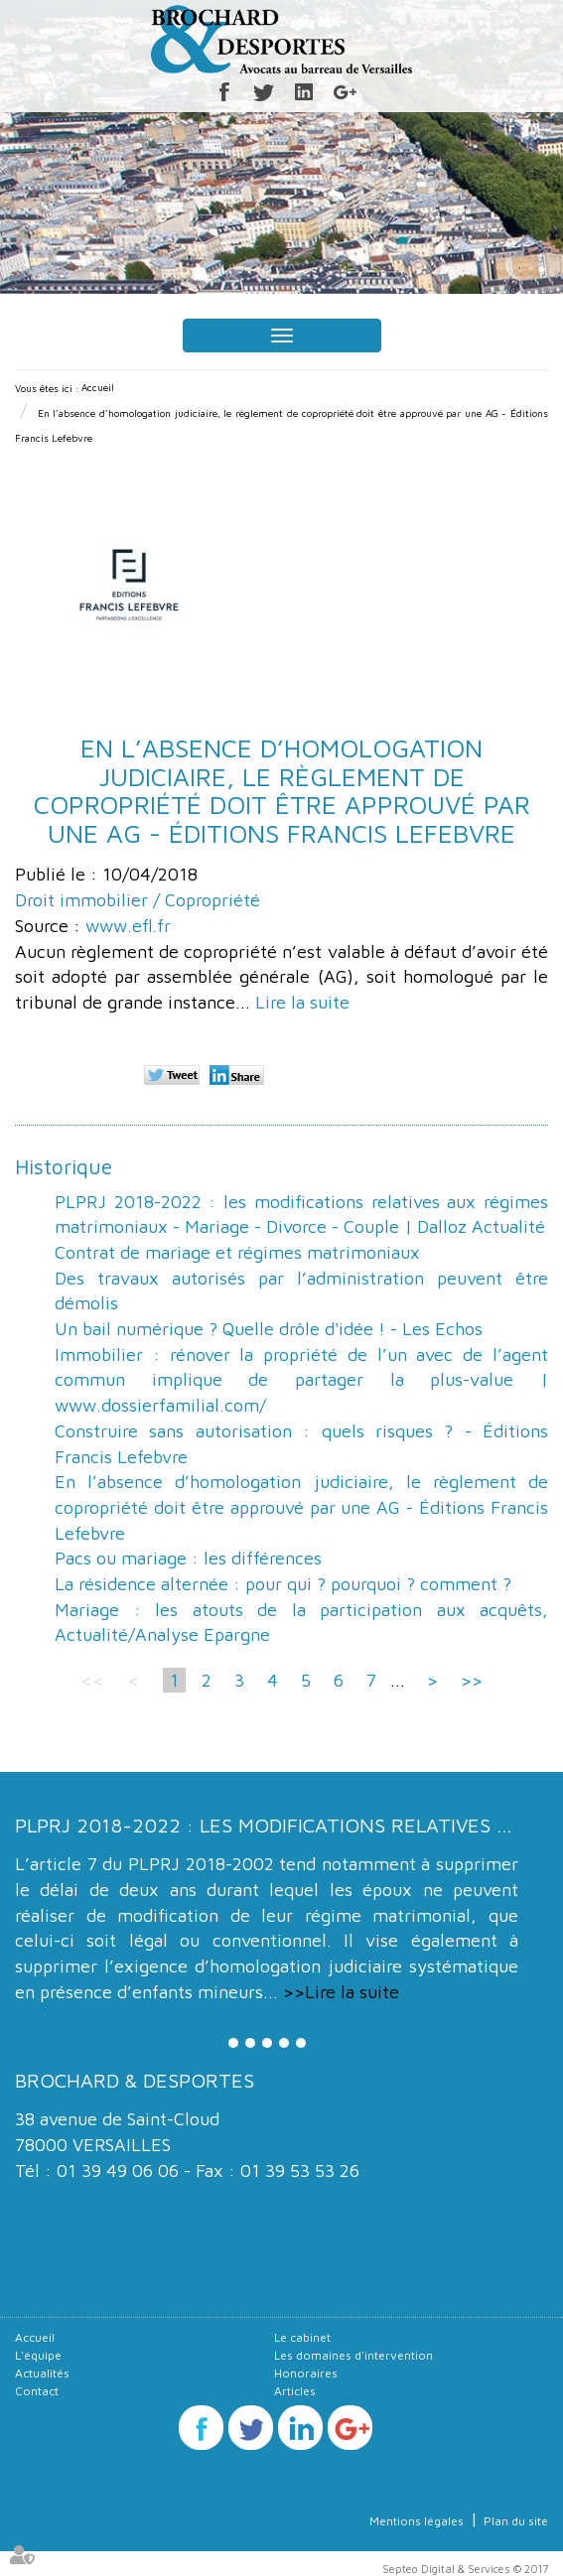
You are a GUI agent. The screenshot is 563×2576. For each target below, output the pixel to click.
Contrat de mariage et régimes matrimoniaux (237, 1252)
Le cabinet (302, 2337)
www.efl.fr (128, 925)
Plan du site (516, 2520)
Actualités (42, 2373)
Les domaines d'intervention (353, 2355)
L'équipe (38, 2355)
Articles (295, 2390)
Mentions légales (416, 2520)
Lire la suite (302, 1002)
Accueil (97, 387)
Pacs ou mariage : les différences (188, 1558)
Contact (37, 2390)
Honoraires (306, 2373)
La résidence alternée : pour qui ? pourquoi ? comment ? (283, 1583)
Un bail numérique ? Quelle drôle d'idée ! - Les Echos (269, 1328)
